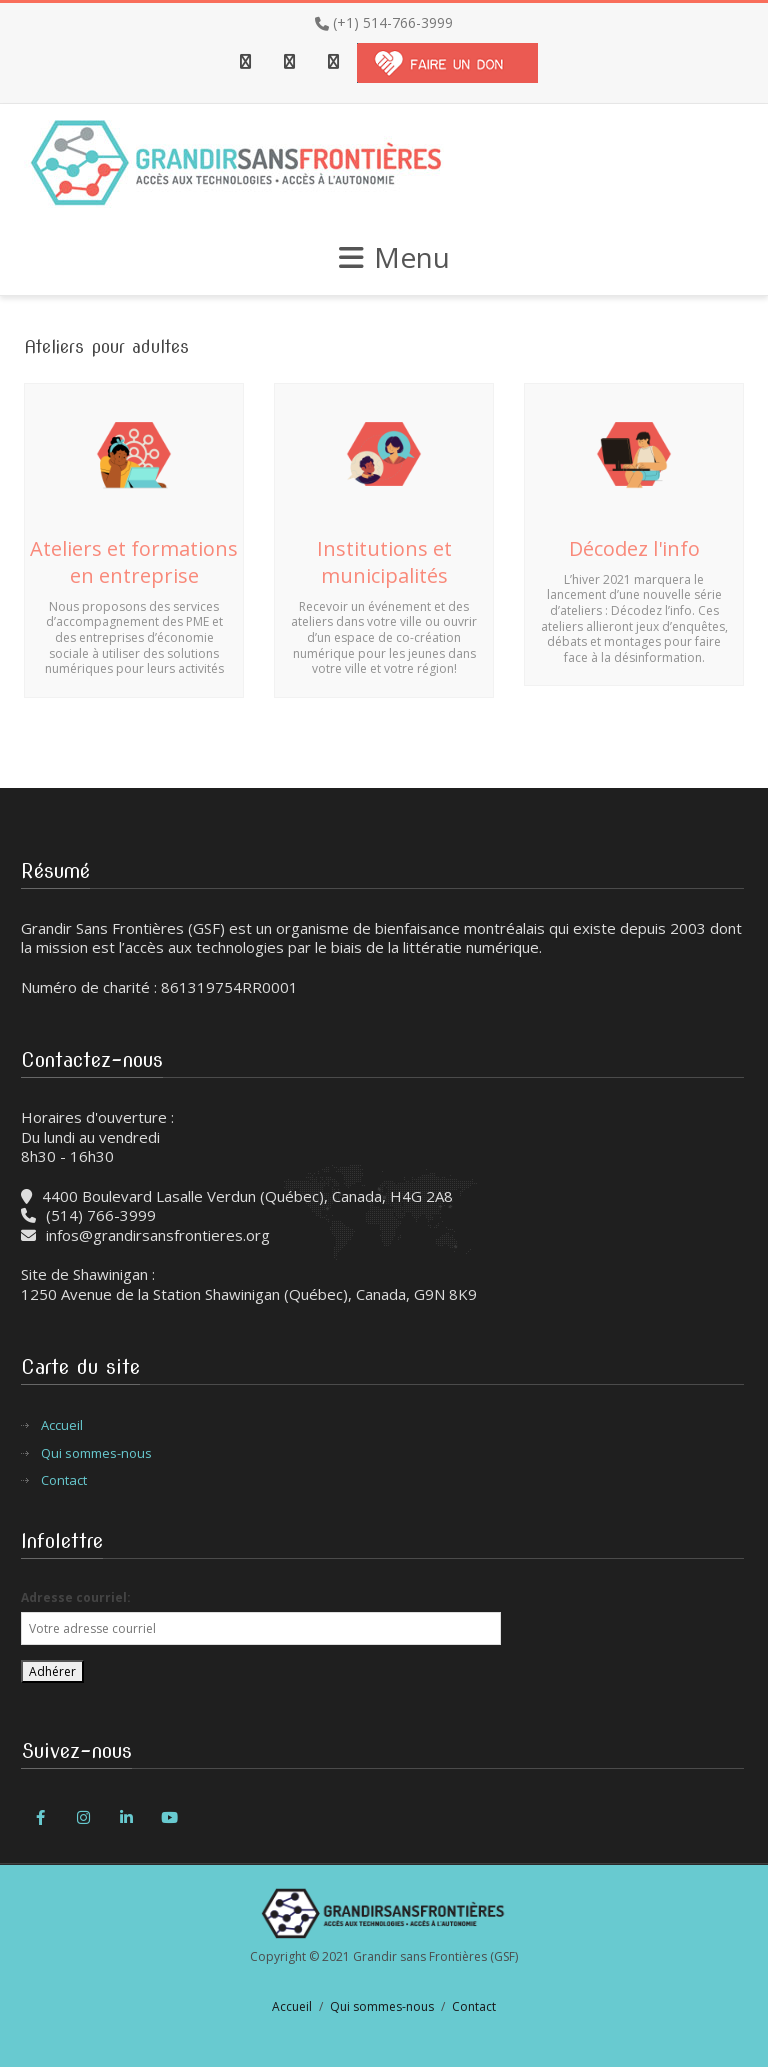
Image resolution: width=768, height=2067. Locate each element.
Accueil (62, 1425)
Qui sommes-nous (96, 1453)
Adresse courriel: (76, 1597)
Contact (64, 1480)
